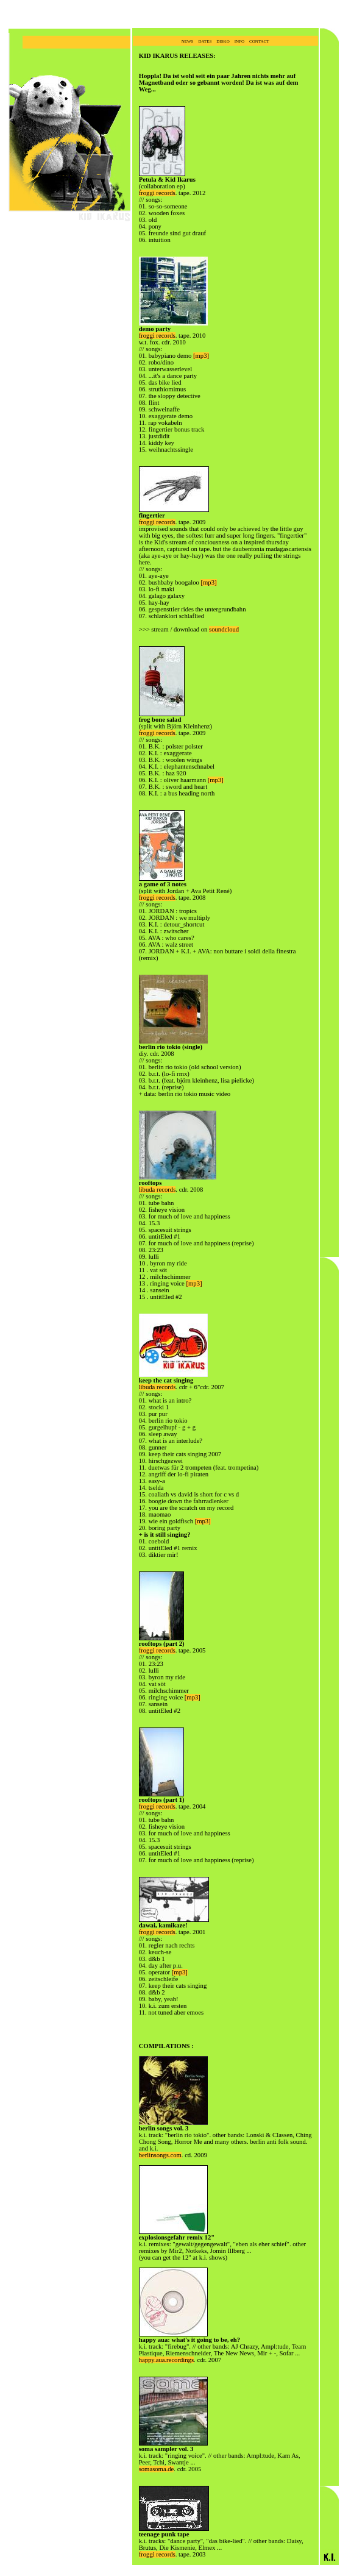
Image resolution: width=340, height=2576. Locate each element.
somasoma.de (156, 2469)
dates (205, 40)
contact (259, 40)
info (239, 40)
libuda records (157, 1189)
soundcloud (224, 629)
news (188, 40)
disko (222, 40)
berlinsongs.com (160, 2155)
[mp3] (201, 355)
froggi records (157, 193)
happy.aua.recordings (166, 2360)
